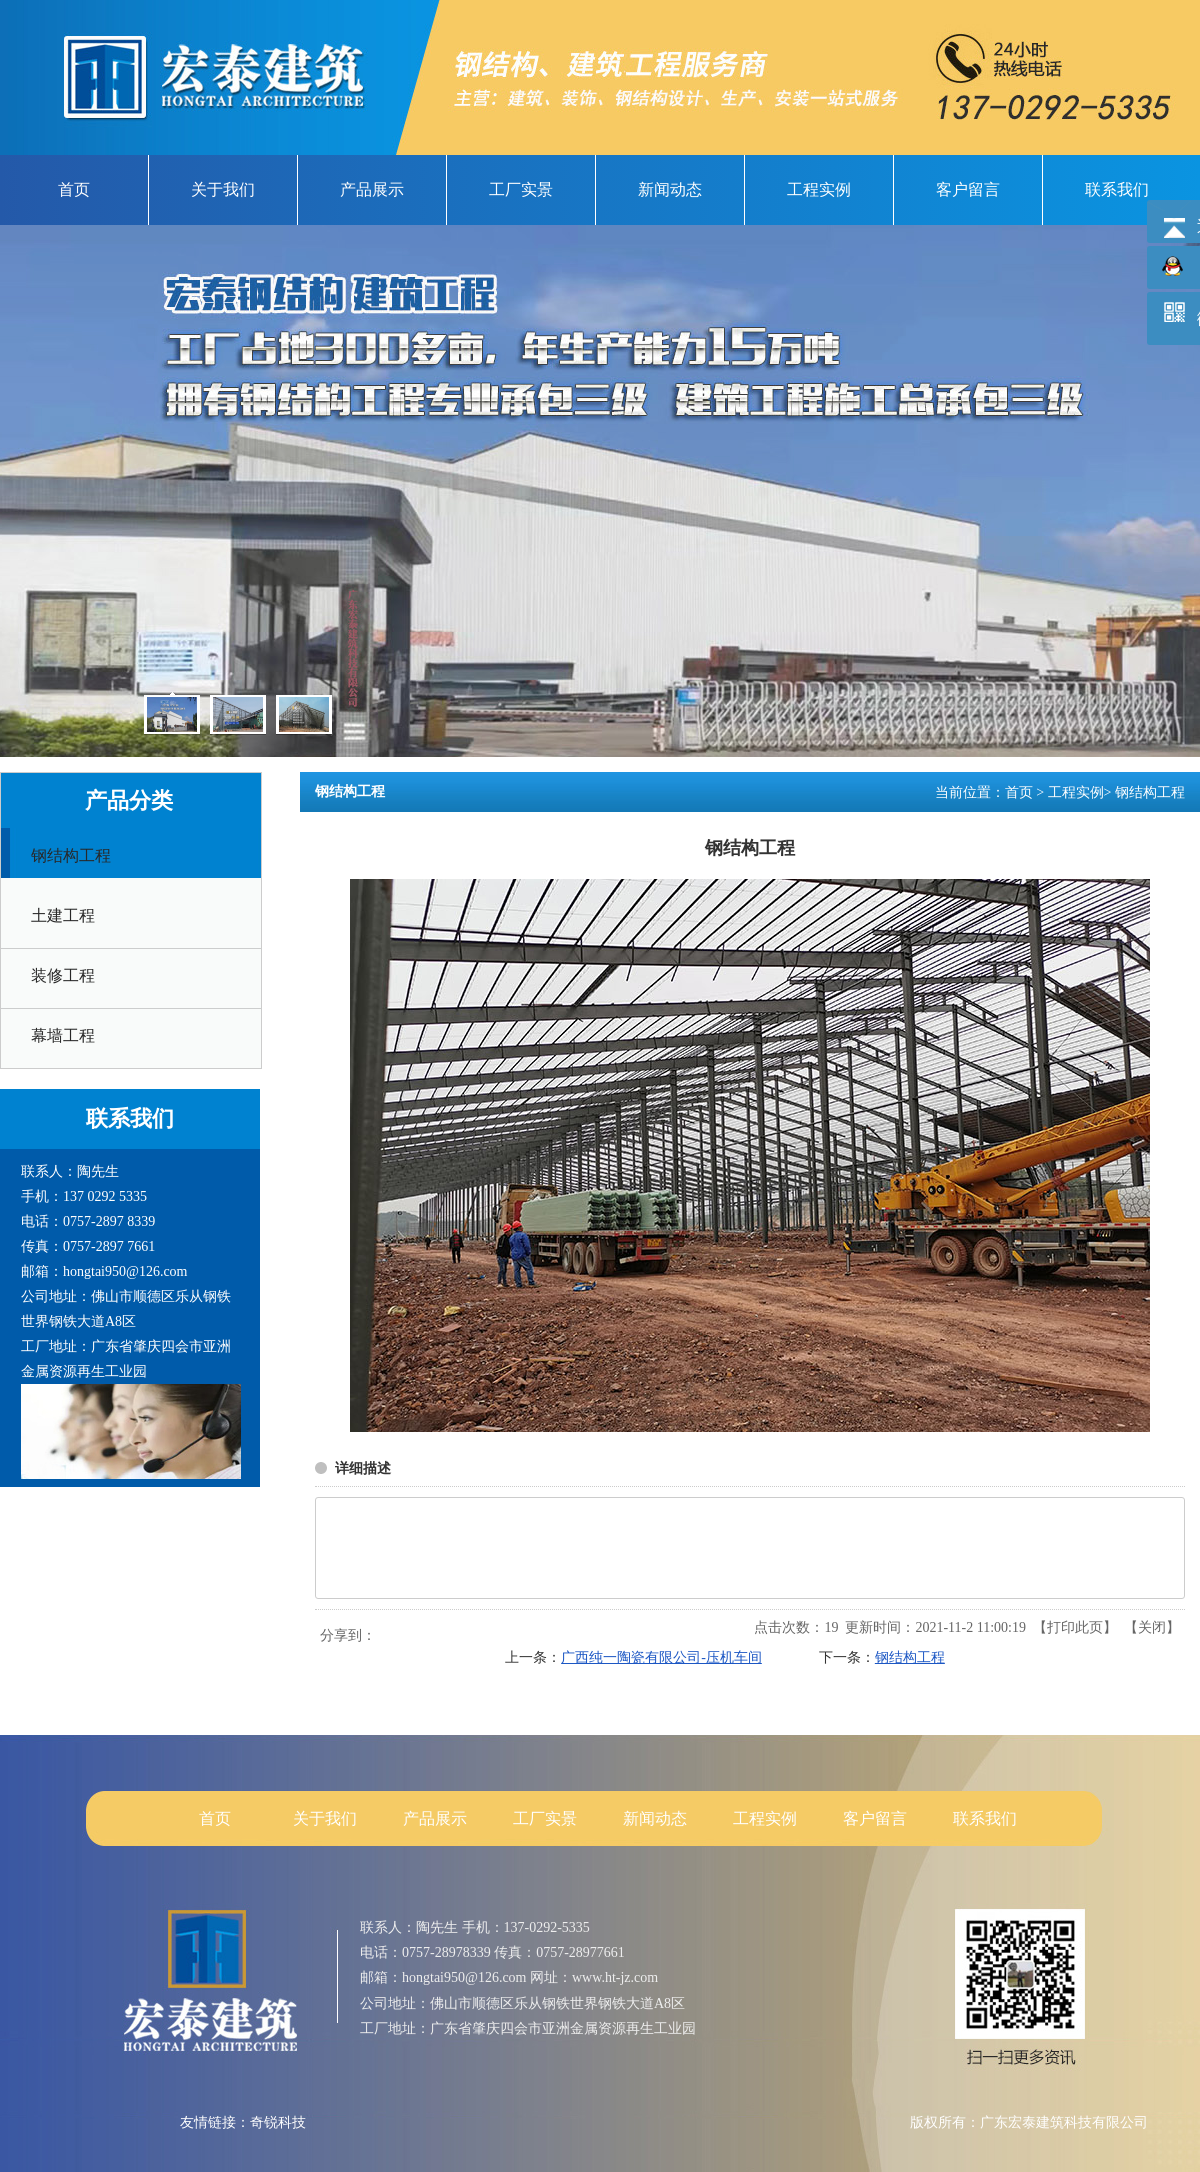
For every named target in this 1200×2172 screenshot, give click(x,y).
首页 (1019, 792)
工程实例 (1076, 792)
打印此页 (1075, 1627)
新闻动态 (655, 1818)
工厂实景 (545, 1818)
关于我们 (325, 1818)
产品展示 (435, 1818)
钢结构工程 (1150, 792)
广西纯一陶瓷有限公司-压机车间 (661, 1657)
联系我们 (985, 1818)
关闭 (1152, 1627)
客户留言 (875, 1818)
